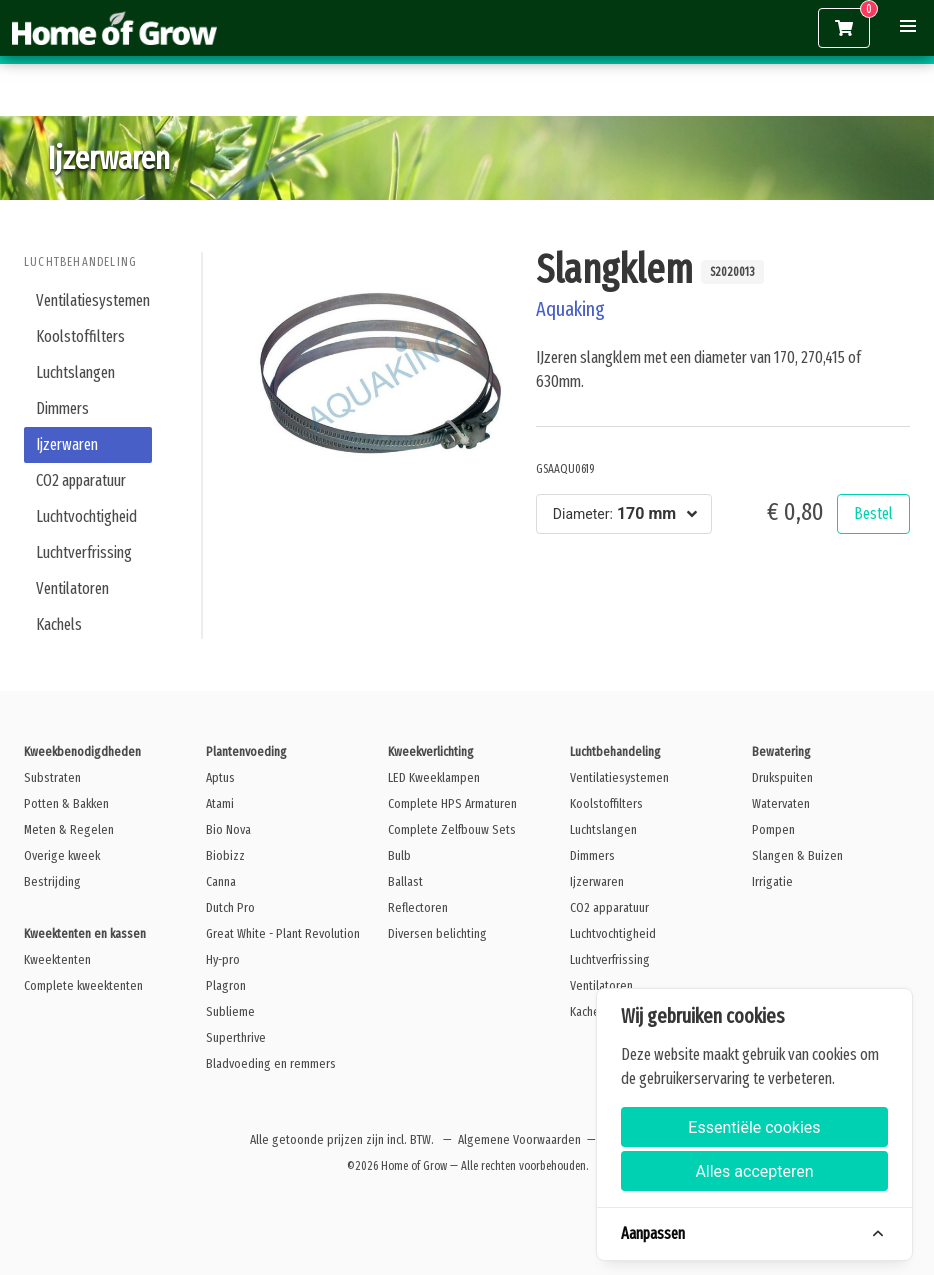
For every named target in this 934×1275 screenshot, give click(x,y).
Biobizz (225, 855)
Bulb (399, 855)
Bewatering (781, 751)
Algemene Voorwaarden (519, 1139)
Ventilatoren (72, 588)
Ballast (405, 881)
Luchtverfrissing (84, 552)
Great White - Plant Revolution (283, 933)
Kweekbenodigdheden (82, 751)
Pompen (773, 829)
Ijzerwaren (67, 444)
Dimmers (62, 408)
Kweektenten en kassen (85, 933)
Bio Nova (228, 829)
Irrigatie (772, 881)
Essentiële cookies (754, 1127)
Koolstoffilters (80, 336)
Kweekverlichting (431, 751)
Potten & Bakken (66, 803)
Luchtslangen (75, 372)
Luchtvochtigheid (86, 516)
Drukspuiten (782, 777)
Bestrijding (52, 881)
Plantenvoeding (246, 751)
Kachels (59, 624)
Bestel (873, 513)
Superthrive (236, 1037)
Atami (220, 803)
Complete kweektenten (83, 985)
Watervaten (781, 803)
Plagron (226, 985)
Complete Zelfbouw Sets (452, 829)
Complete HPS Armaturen (452, 803)
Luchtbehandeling (80, 262)
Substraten (52, 777)
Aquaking (570, 309)
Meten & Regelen (69, 829)
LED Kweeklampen (434, 777)
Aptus (220, 777)
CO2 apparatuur (81, 480)
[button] (908, 26)
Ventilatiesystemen (93, 300)
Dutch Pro (230, 907)
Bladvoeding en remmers (271, 1063)
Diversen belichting (437, 933)
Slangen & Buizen (797, 855)
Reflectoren (418, 907)
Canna (221, 881)
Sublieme (230, 1011)
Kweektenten (57, 959)
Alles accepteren (754, 1171)
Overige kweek (62, 855)
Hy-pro (223, 959)
